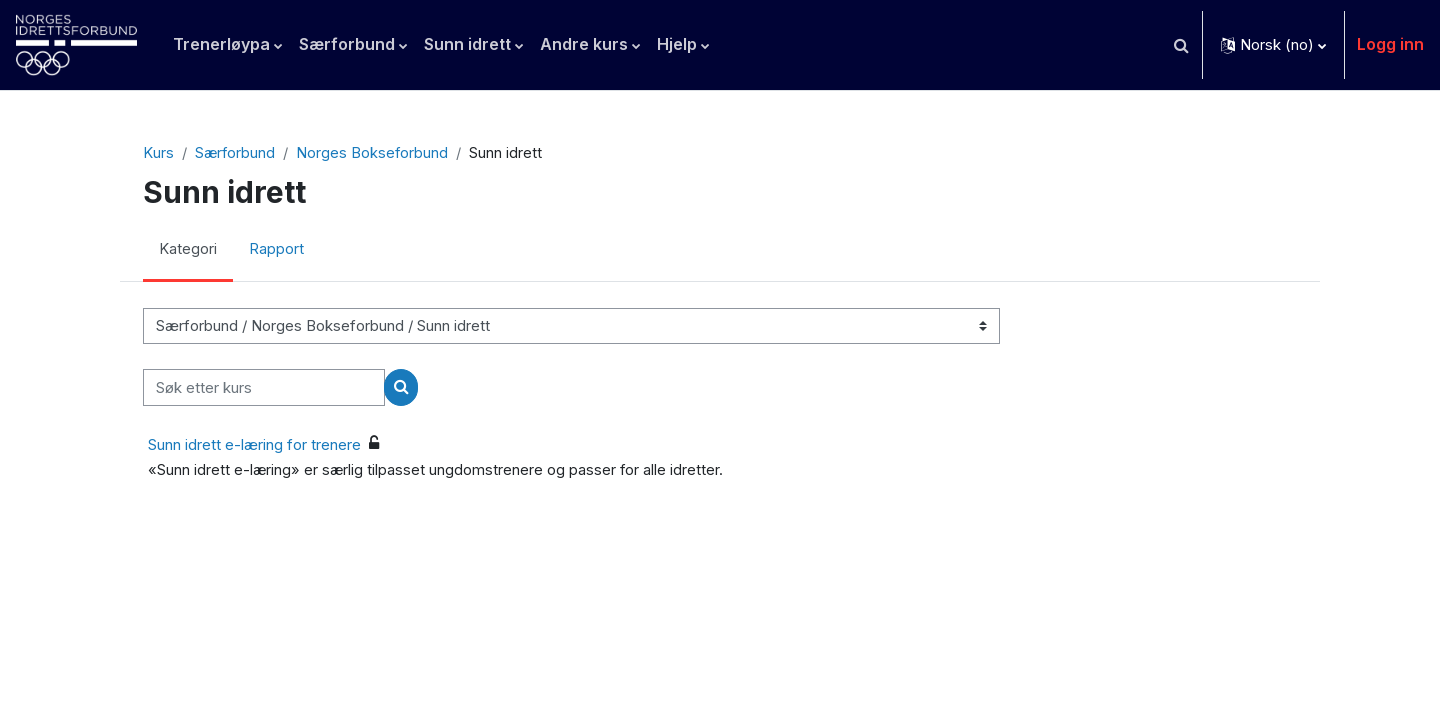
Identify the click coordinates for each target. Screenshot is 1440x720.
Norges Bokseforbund (373, 153)
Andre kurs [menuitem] (584, 44)
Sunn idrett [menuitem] (467, 44)
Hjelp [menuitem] (677, 44)
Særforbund (235, 153)
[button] (1181, 45)
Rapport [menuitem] (276, 250)
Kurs (158, 153)
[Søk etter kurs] (264, 388)
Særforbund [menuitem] (347, 44)
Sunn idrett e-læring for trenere (254, 444)
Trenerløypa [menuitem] (221, 44)
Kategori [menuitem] (188, 250)
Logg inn (1390, 44)
